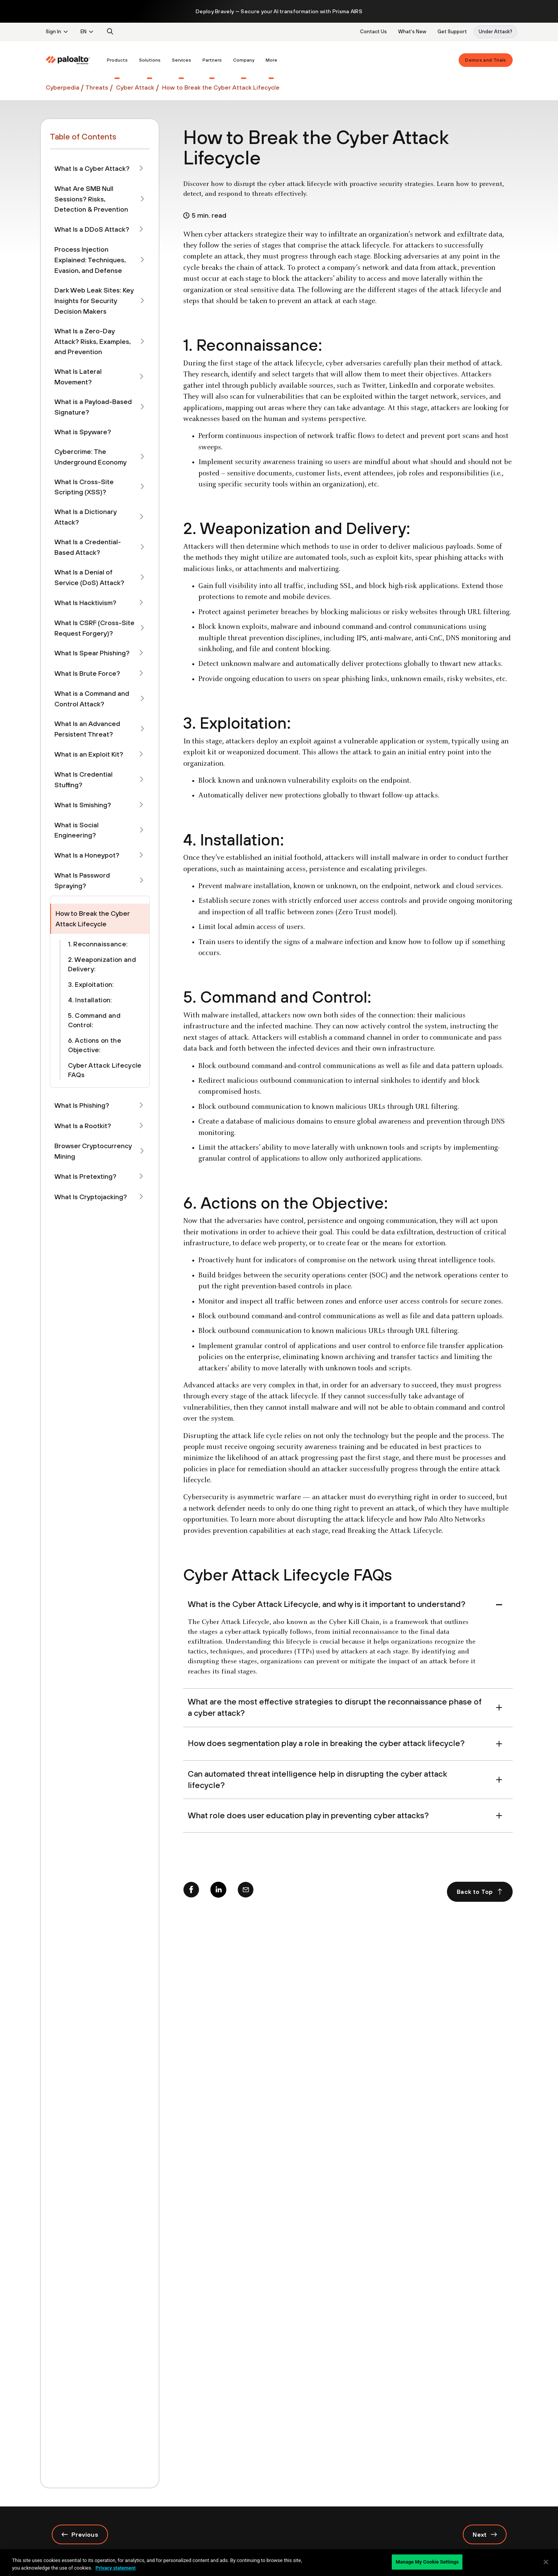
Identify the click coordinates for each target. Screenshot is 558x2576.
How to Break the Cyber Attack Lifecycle (221, 87)
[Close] (546, 2562)
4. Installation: (90, 1000)
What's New (412, 31)
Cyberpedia (62, 87)
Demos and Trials (485, 60)
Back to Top (480, 1891)
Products (117, 60)
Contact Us (373, 31)
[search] (110, 31)
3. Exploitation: (91, 984)
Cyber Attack (134, 87)
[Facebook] (191, 1891)
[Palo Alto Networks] (68, 60)
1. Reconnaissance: (98, 944)
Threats (96, 87)
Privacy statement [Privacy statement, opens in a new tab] (116, 2568)
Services (181, 60)
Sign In (53, 31)
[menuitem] (73, 60)
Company (243, 60)
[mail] (245, 1891)
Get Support (452, 31)
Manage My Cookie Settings (427, 2562)
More (271, 60)
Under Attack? (495, 31)
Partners (212, 60)
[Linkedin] (218, 1891)
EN (83, 31)
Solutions (150, 60)
